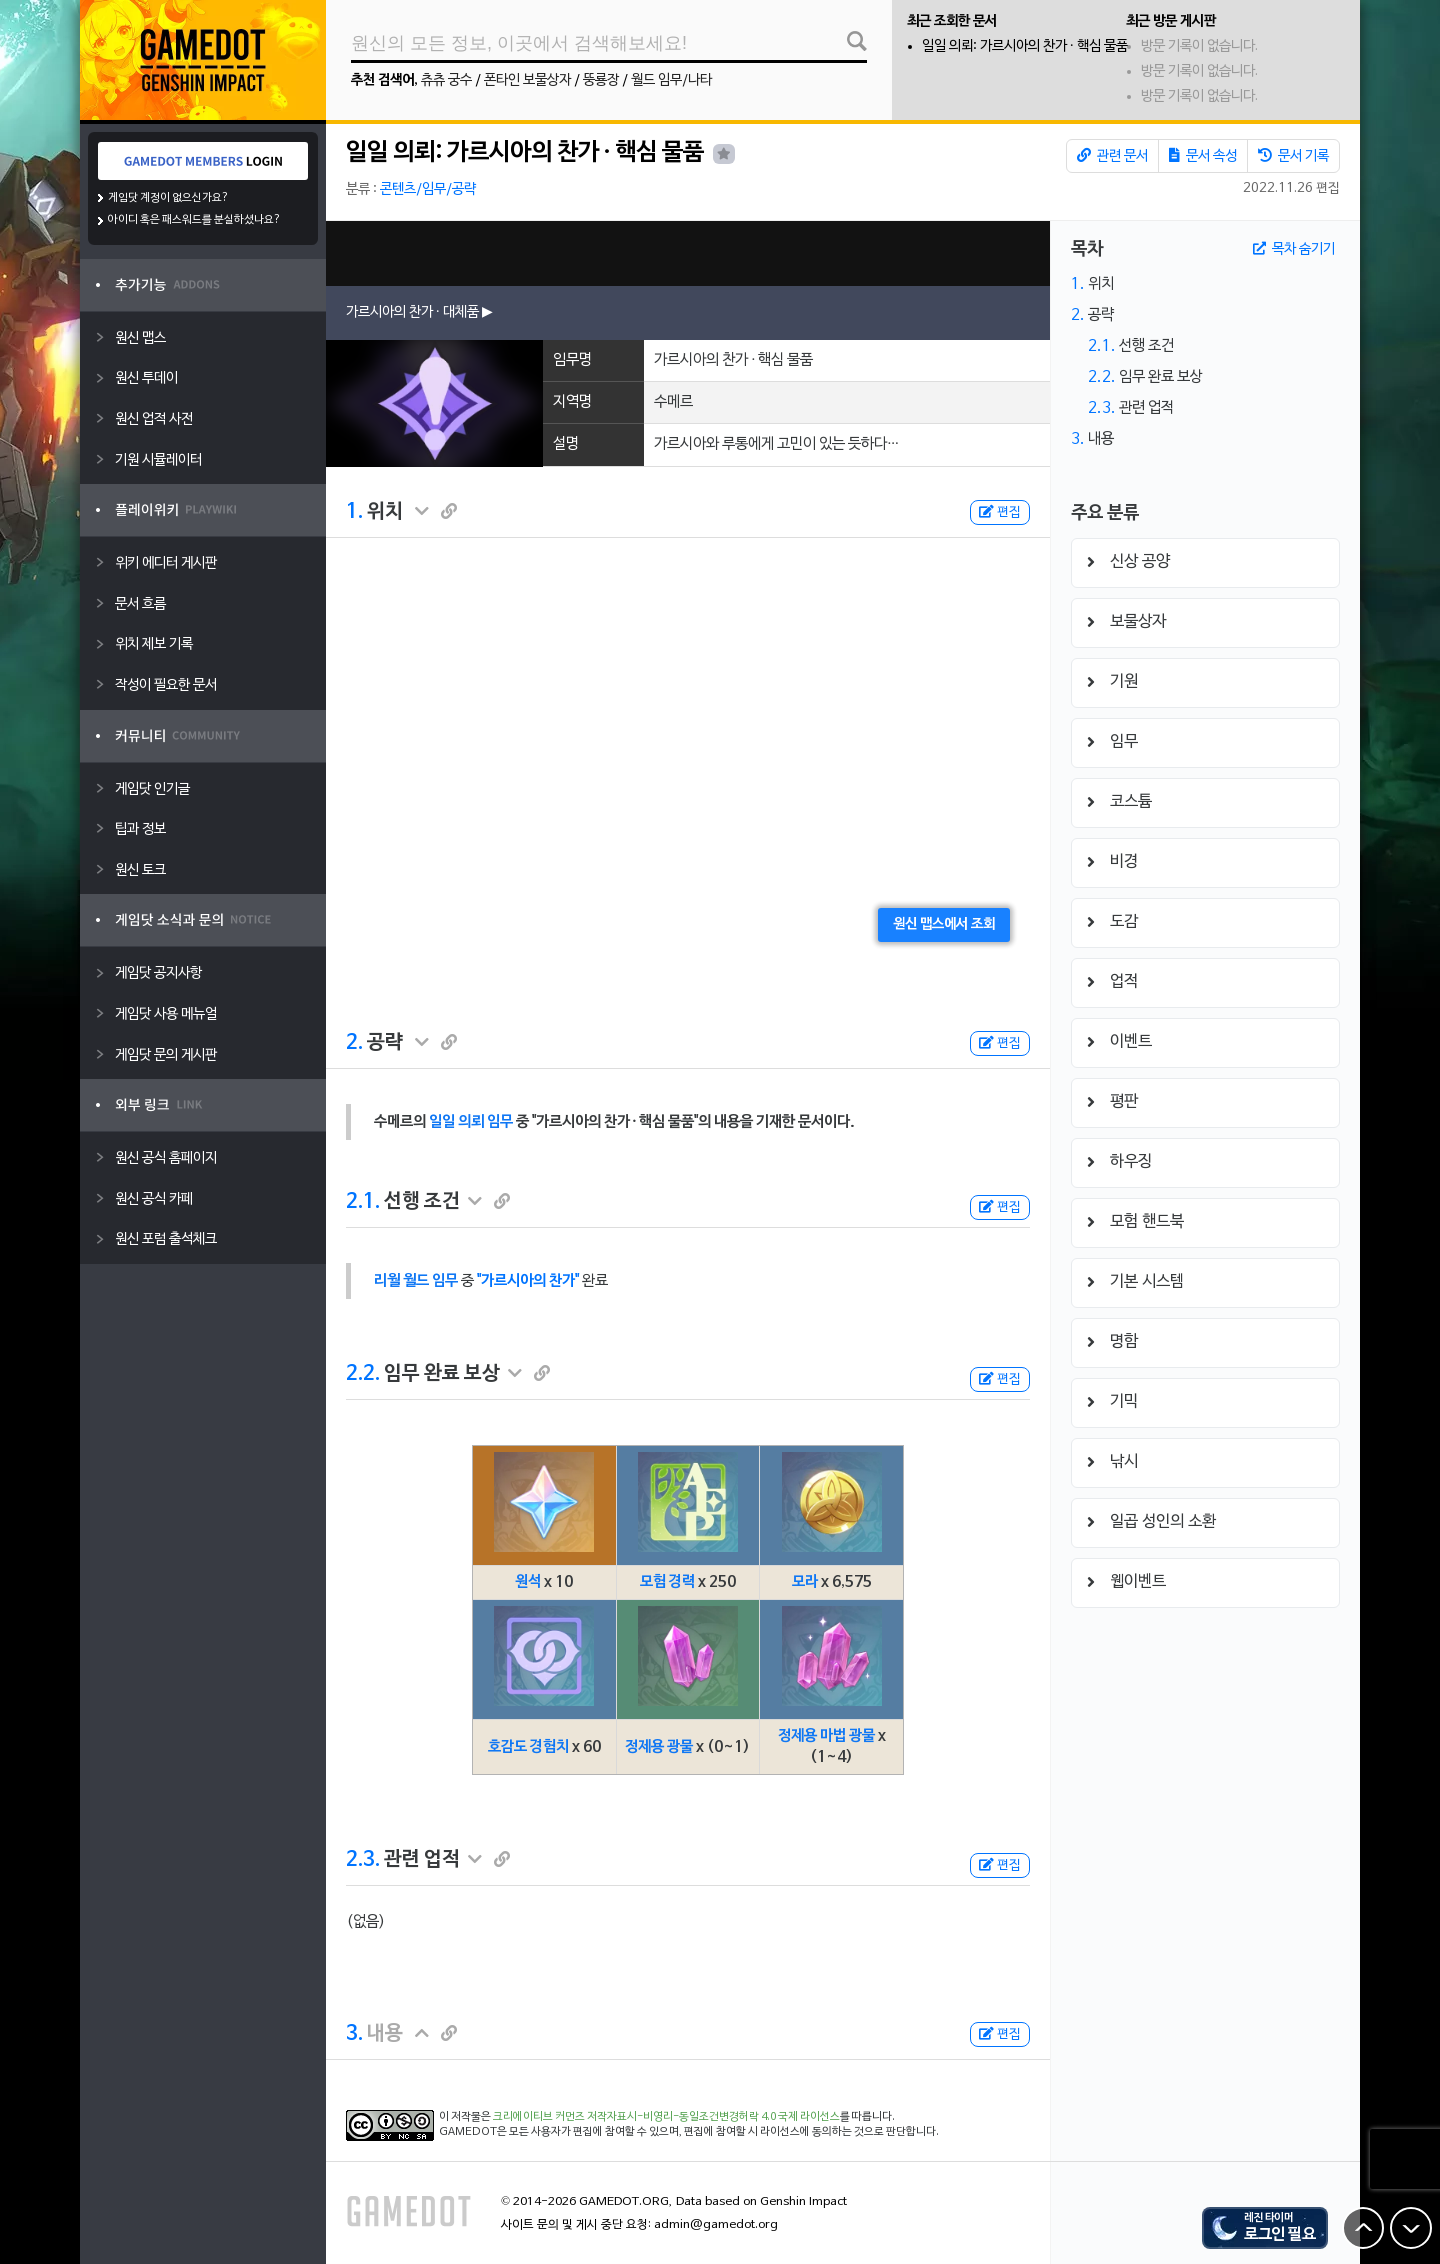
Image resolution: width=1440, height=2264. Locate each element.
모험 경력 (667, 1582)
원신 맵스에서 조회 (944, 924)
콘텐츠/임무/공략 (428, 189)
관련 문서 (1112, 156)
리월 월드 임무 (416, 1281)
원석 (528, 1582)
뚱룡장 (601, 80)
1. (354, 512)
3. (354, 2034)
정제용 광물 (659, 1747)
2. (354, 1043)
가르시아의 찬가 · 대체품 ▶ (419, 312)
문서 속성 (1203, 156)
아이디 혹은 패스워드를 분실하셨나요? (194, 220)
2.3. (363, 1860)
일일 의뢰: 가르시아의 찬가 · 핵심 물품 (1025, 46)
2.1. (363, 1202)
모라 (805, 1582)
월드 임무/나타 (671, 80)
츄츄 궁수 (446, 80)
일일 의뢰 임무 (471, 1122)
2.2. (363, 1374)
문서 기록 (1293, 156)
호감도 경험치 (528, 1747)
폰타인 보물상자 (527, 80)
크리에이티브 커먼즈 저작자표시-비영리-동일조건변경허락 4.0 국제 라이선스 (666, 2117)
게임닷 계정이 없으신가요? (168, 198)
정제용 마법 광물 (826, 1736)
